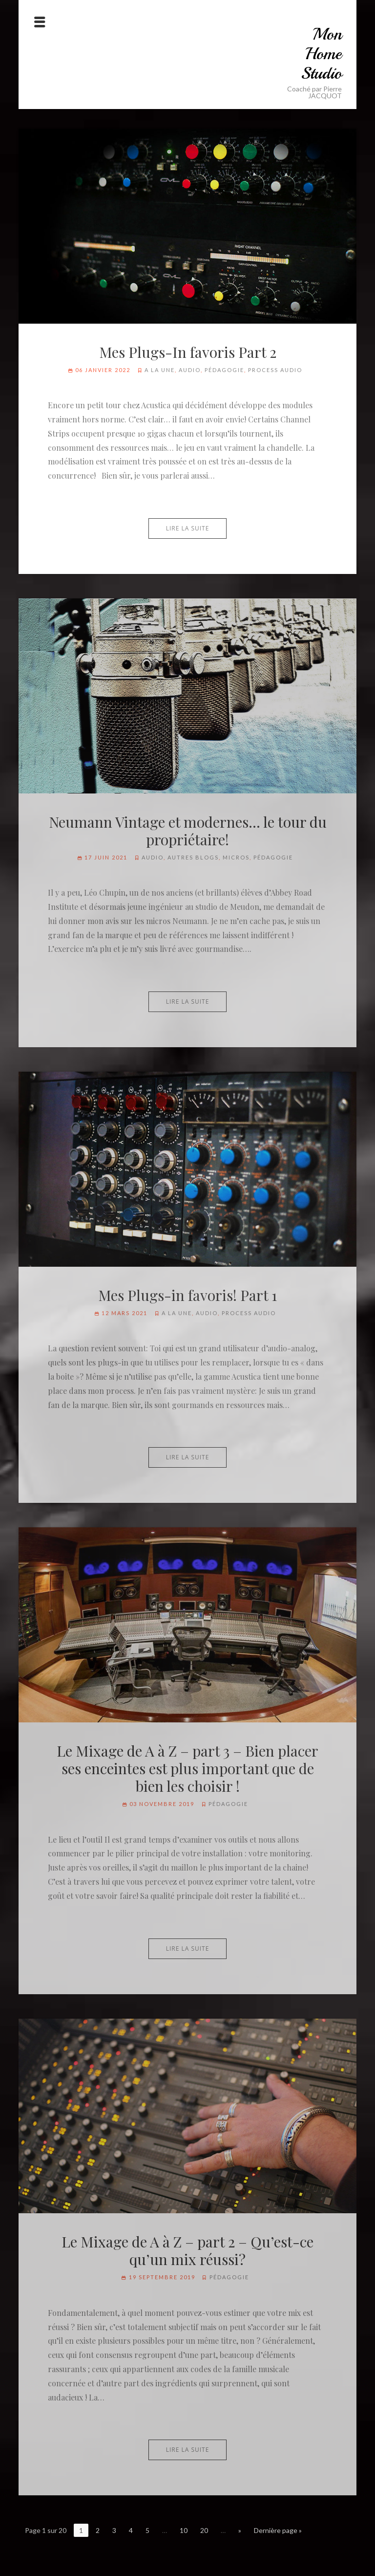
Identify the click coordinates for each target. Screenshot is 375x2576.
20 (204, 2530)
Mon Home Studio (321, 53)
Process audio (275, 370)
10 (184, 2530)
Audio (190, 370)
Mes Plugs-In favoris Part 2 (187, 352)
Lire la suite (187, 528)
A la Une (160, 370)
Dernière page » (278, 2530)
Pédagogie (224, 370)
